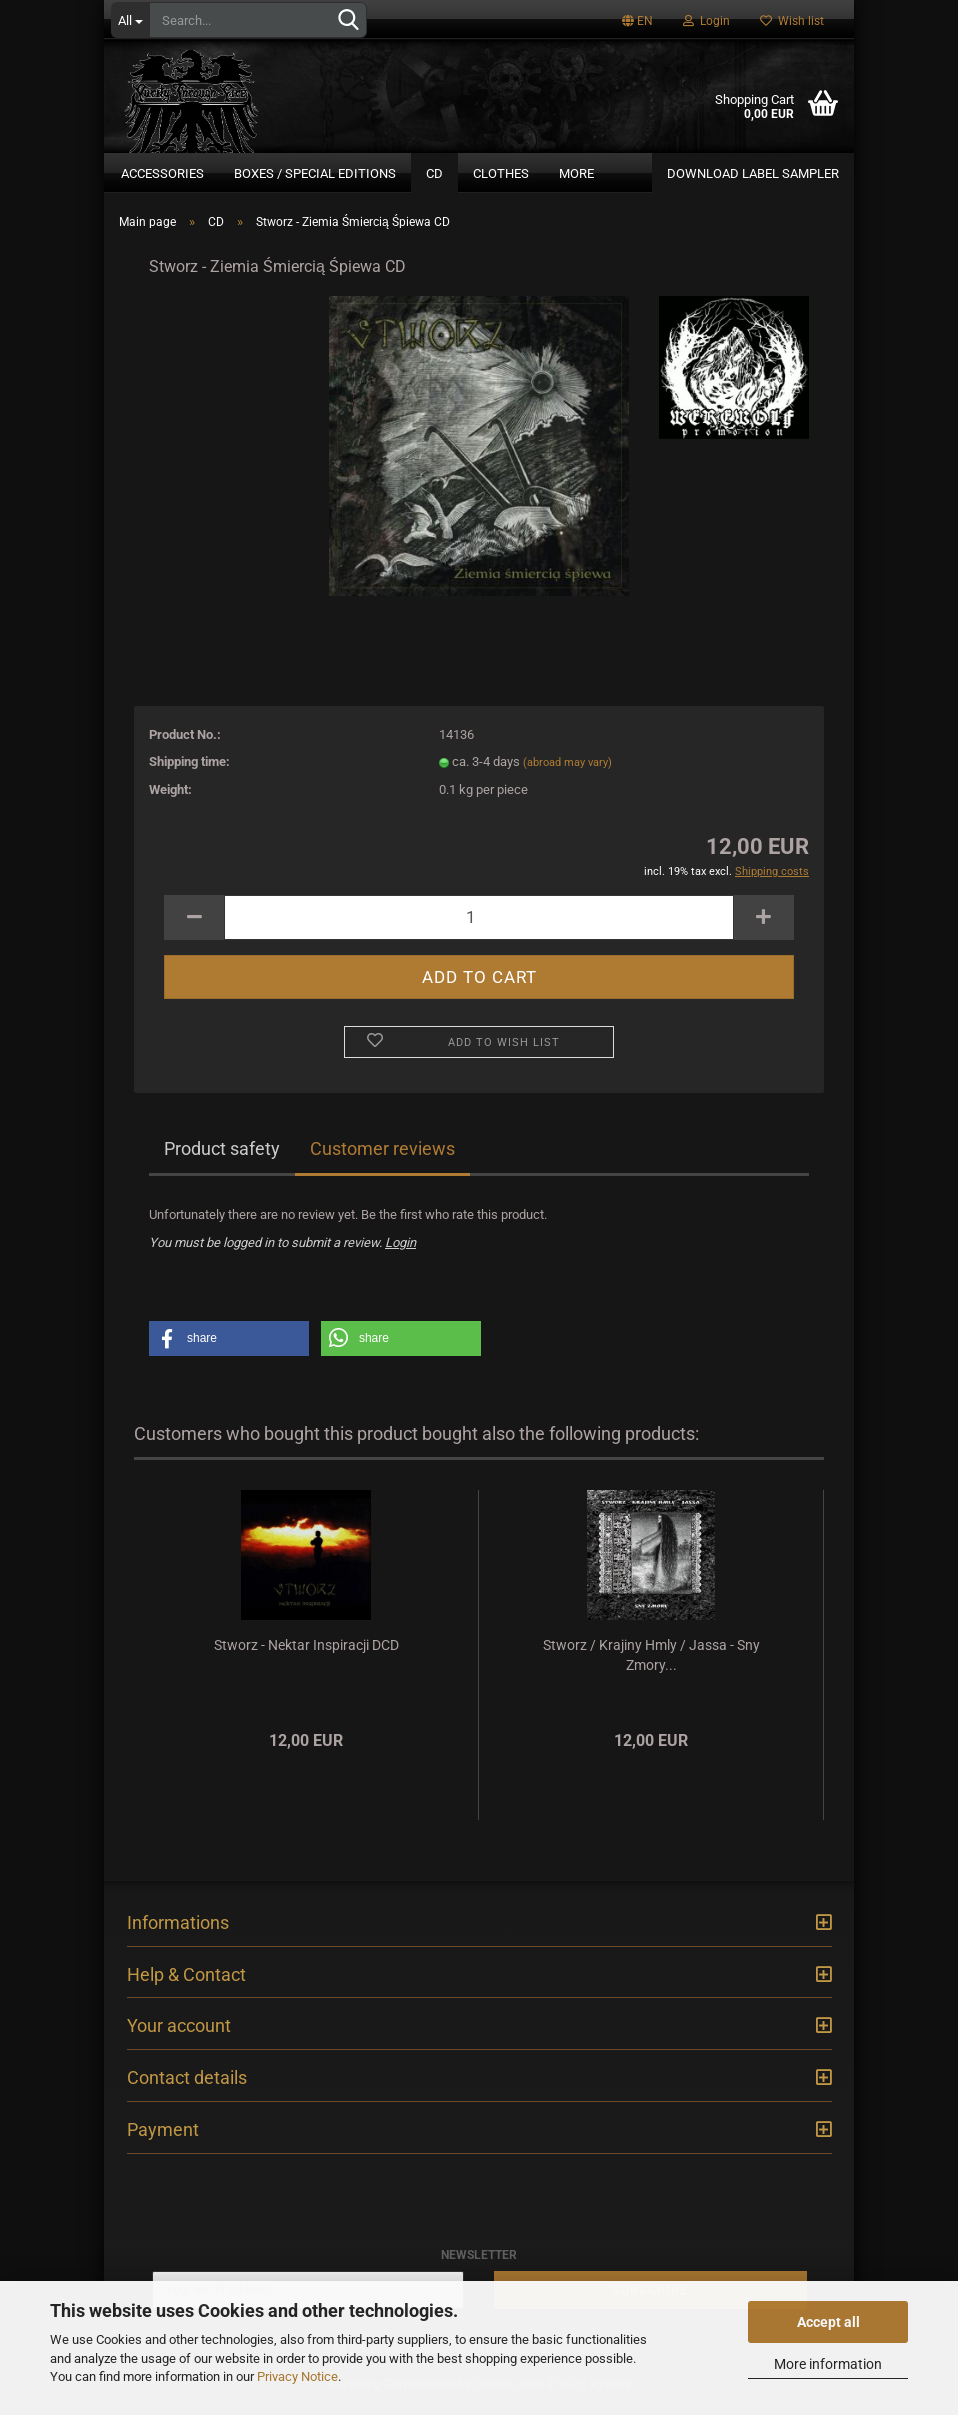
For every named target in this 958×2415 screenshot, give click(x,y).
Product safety (222, 1160)
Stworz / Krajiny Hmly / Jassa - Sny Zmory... (651, 1667)
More (576, 173)
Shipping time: (189, 773)
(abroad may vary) (567, 774)
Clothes (501, 173)
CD (434, 173)
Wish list (792, 21)
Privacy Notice (297, 2376)
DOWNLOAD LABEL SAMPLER (753, 173)
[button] (229, 1350)
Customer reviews (382, 1160)
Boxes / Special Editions (315, 173)
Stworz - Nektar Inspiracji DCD (306, 1657)
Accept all (828, 2322)
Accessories (162, 173)
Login (706, 21)
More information (828, 2364)
